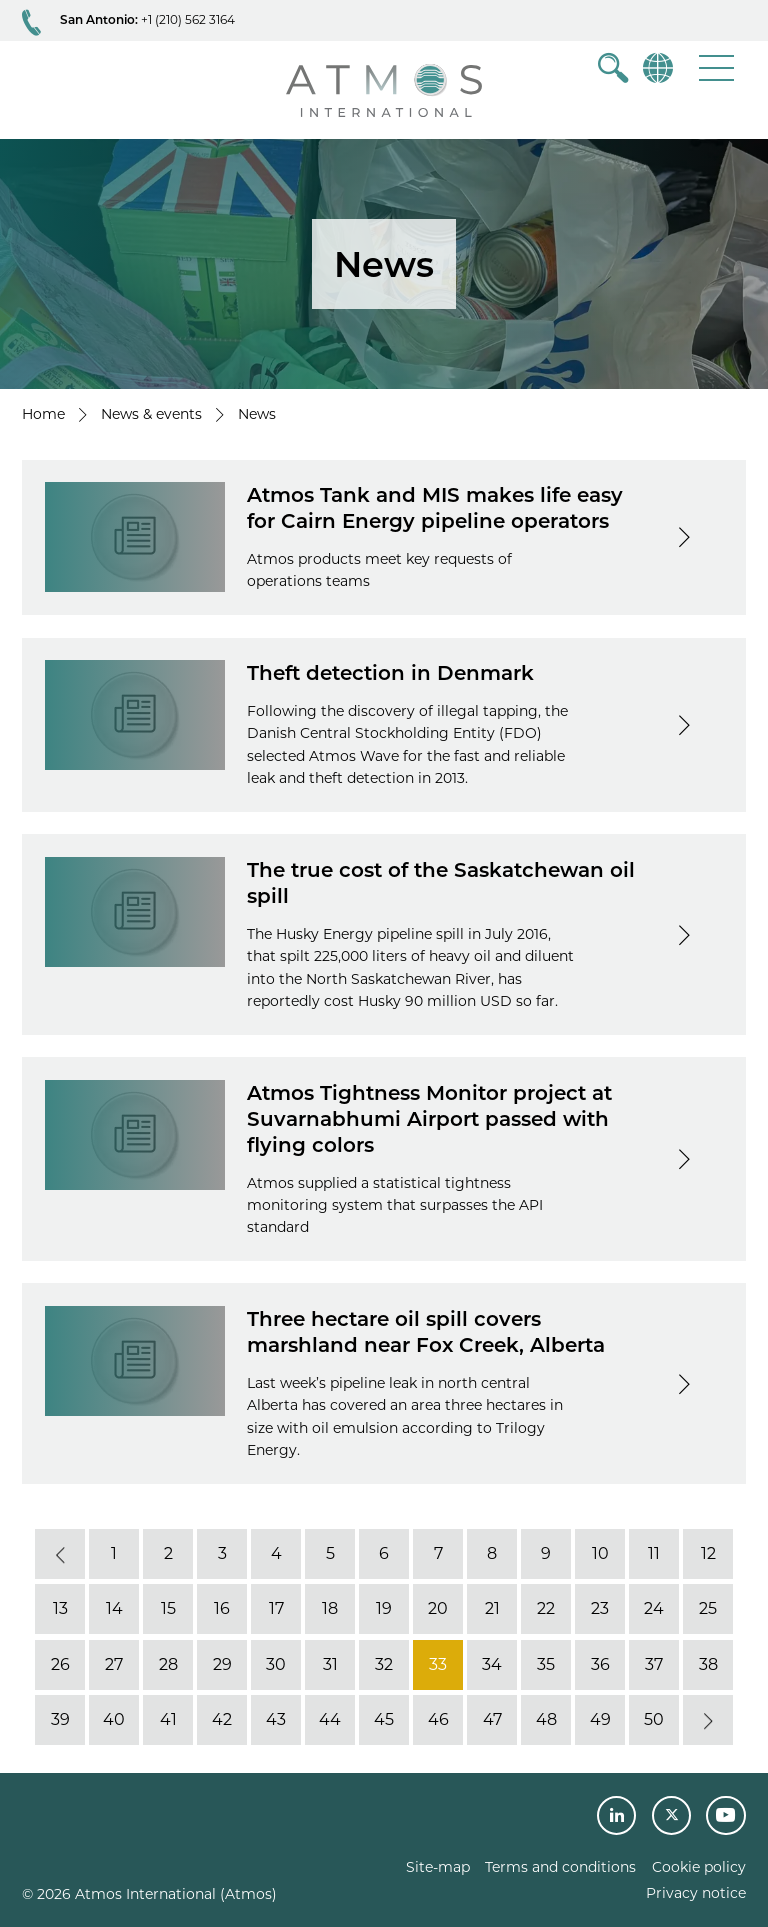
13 (60, 1608)
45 (384, 1720)
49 (600, 1720)
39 (60, 1720)
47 (492, 1720)
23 (600, 1608)
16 (222, 1608)
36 (600, 1664)
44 (330, 1720)
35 (546, 1664)
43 (276, 1720)
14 (114, 1608)
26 (60, 1664)
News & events (151, 414)
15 (168, 1608)
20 (438, 1608)
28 (168, 1664)
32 (384, 1664)
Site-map (438, 1867)
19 (384, 1608)
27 (114, 1664)
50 (654, 1720)
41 (168, 1720)
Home (43, 414)
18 (330, 1608)
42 (222, 1720)
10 (600, 1553)
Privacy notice (696, 1893)
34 (492, 1664)
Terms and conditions (560, 1867)
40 (114, 1720)
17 (276, 1608)
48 (546, 1720)
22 (546, 1608)
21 (492, 1608)
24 (654, 1608)
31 (330, 1664)
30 (276, 1664)
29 (222, 1664)
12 (708, 1553)
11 (654, 1553)
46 (438, 1720)
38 (708, 1664)
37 (654, 1664)
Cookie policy (699, 1867)
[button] (716, 67)
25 (708, 1608)
